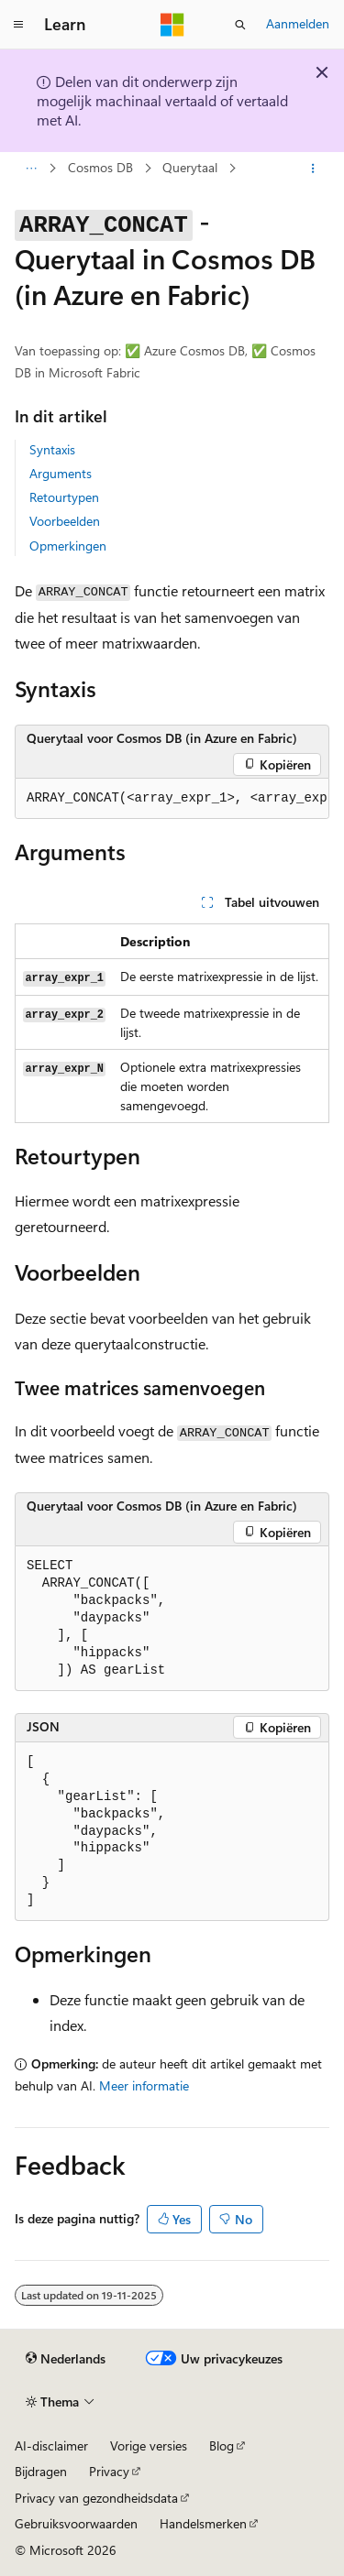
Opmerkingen (67, 545)
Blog (221, 2445)
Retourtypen (64, 497)
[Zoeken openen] (240, 24)
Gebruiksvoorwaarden (76, 2523)
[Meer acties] (313, 168)
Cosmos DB (100, 168)
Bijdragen (41, 2471)
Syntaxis (52, 449)
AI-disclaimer (51, 2445)
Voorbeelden (64, 520)
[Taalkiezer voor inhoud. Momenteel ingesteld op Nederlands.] (66, 2359)
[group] (172, 799)
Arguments (60, 473)
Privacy (109, 2471)
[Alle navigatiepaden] (31, 168)
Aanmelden (297, 23)
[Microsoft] (172, 25)
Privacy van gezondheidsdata (96, 2497)
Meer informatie (144, 2085)
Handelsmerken (203, 2523)
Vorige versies (148, 2445)
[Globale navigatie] (18, 24)
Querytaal (189, 168)
